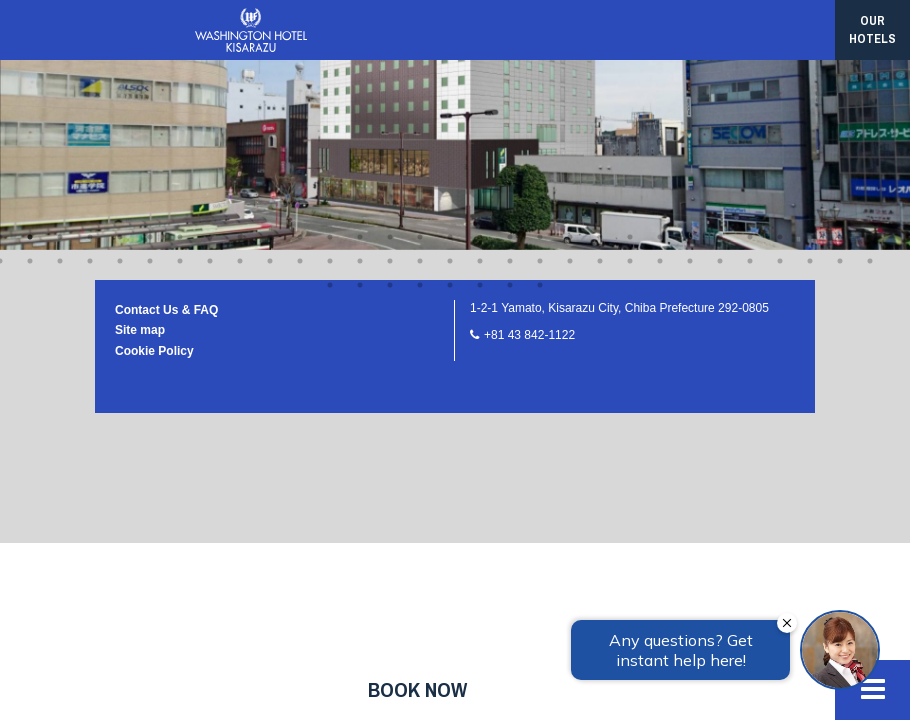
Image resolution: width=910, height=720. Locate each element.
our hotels (872, 29)
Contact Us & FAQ (166, 61)
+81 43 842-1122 (529, 86)
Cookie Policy (154, 102)
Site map (140, 81)
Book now (417, 689)
